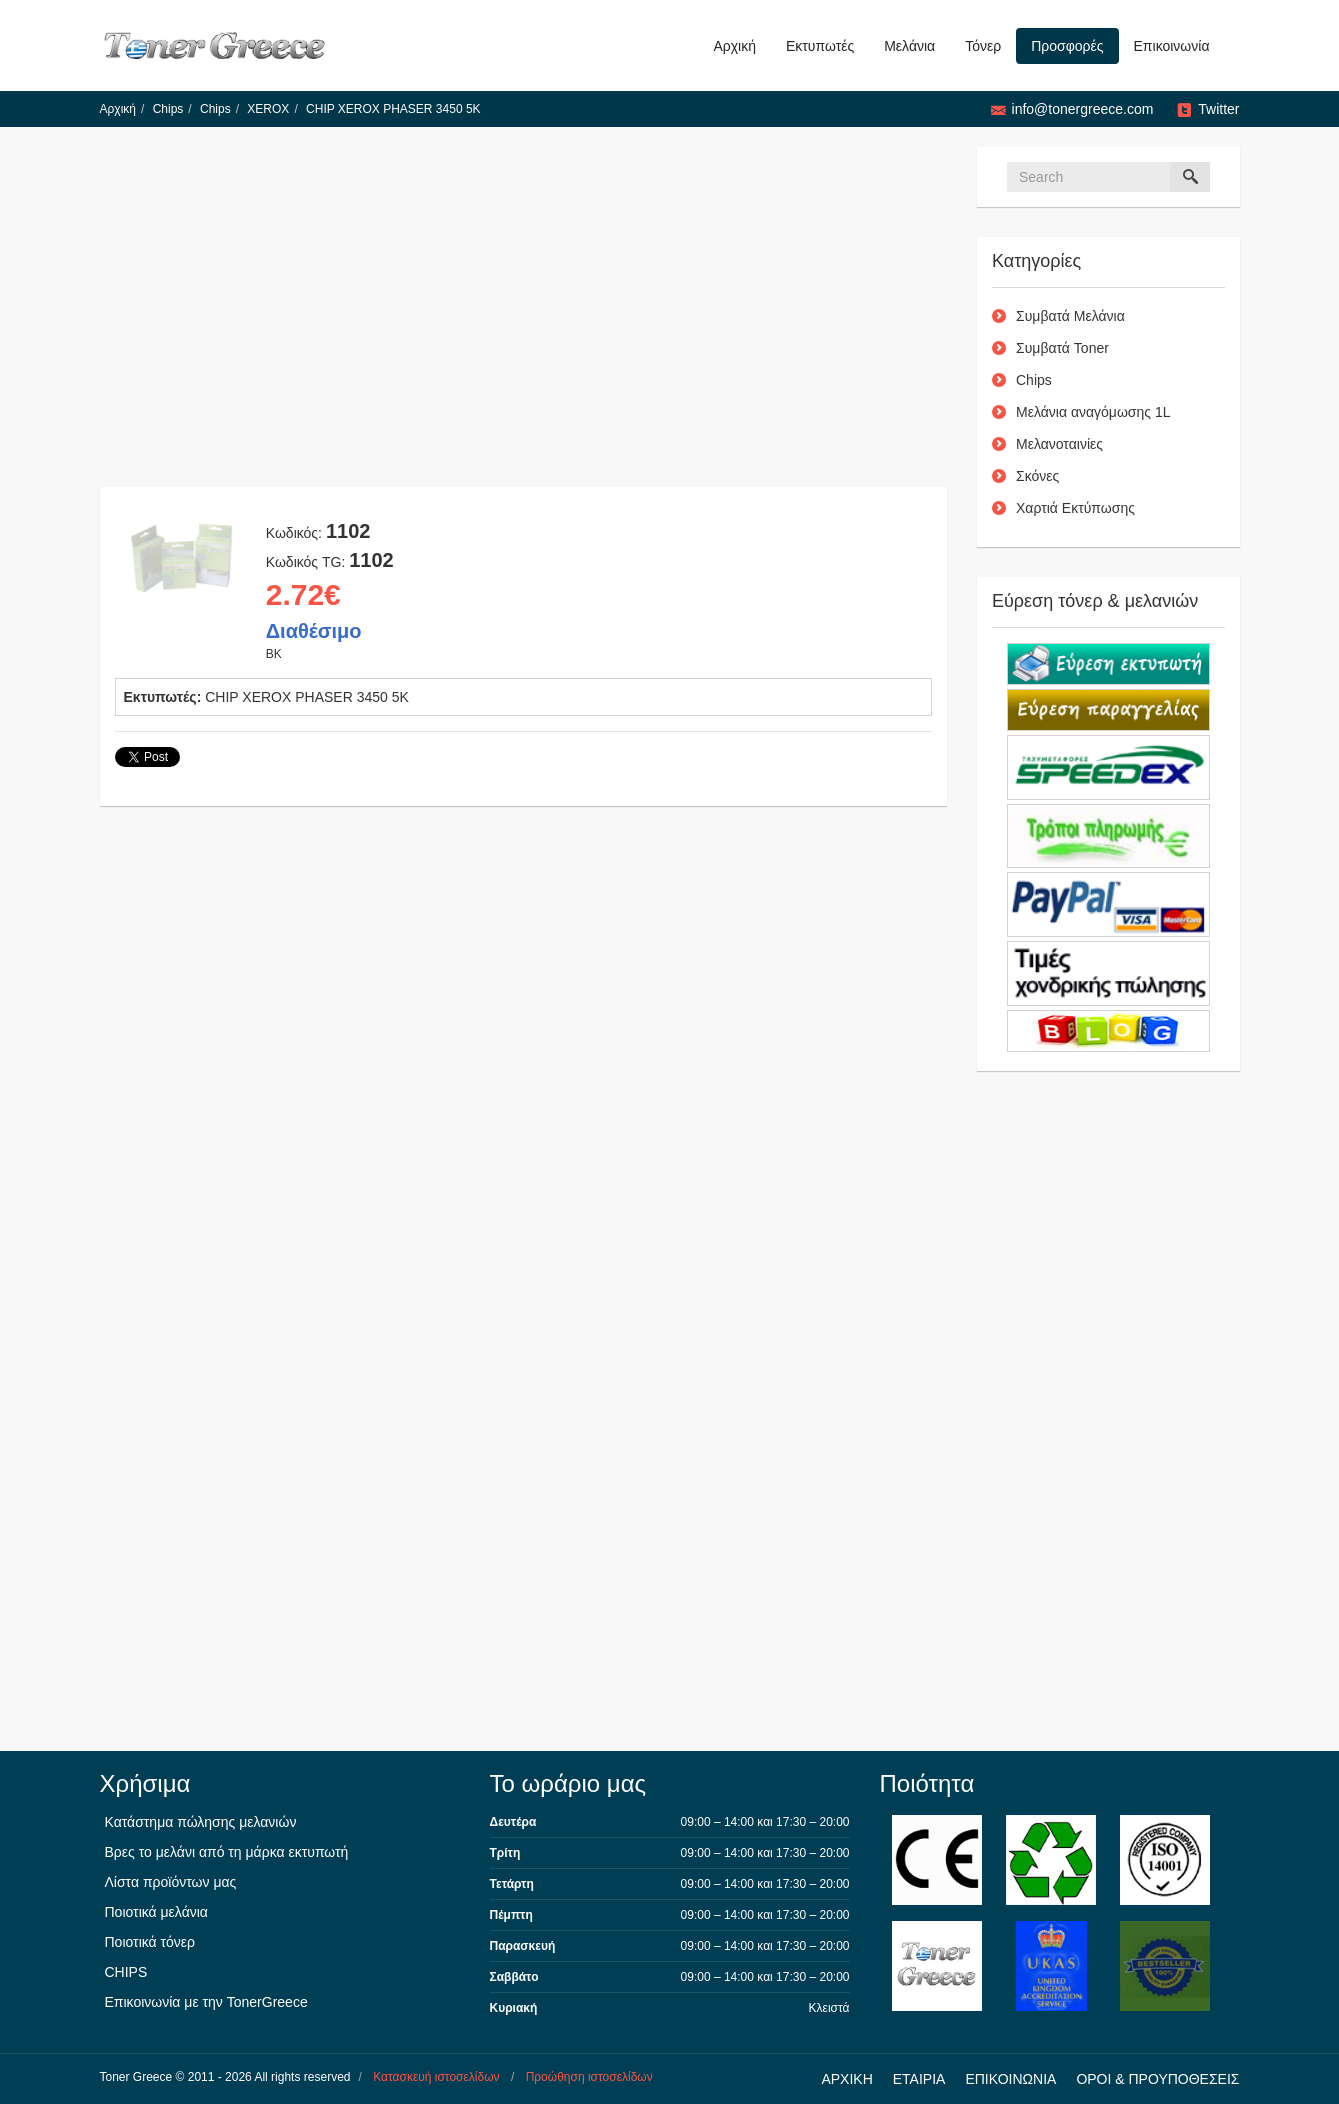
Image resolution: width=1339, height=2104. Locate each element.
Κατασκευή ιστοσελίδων (436, 2077)
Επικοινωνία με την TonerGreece (206, 2002)
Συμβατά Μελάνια (1070, 316)
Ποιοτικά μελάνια (156, 1912)
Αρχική (734, 46)
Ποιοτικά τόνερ (150, 1942)
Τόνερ (983, 46)
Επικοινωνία (1172, 46)
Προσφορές (1067, 46)
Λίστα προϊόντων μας (171, 1882)
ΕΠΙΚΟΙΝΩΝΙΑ (1010, 2079)
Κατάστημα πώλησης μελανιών (201, 1822)
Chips (168, 109)
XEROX (268, 109)
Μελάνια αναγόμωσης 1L (1093, 412)
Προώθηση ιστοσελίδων (589, 2077)
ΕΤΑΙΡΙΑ (919, 2079)
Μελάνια (909, 46)
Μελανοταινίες (1059, 444)
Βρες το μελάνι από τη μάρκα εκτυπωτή (227, 1852)
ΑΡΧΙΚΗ (846, 2079)
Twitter (1218, 109)
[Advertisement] (524, 317)
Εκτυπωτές (820, 46)
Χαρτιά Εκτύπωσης (1075, 508)
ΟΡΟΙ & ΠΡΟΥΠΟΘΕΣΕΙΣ (1157, 2079)
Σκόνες (1037, 476)
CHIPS (126, 1972)
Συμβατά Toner (1062, 348)
